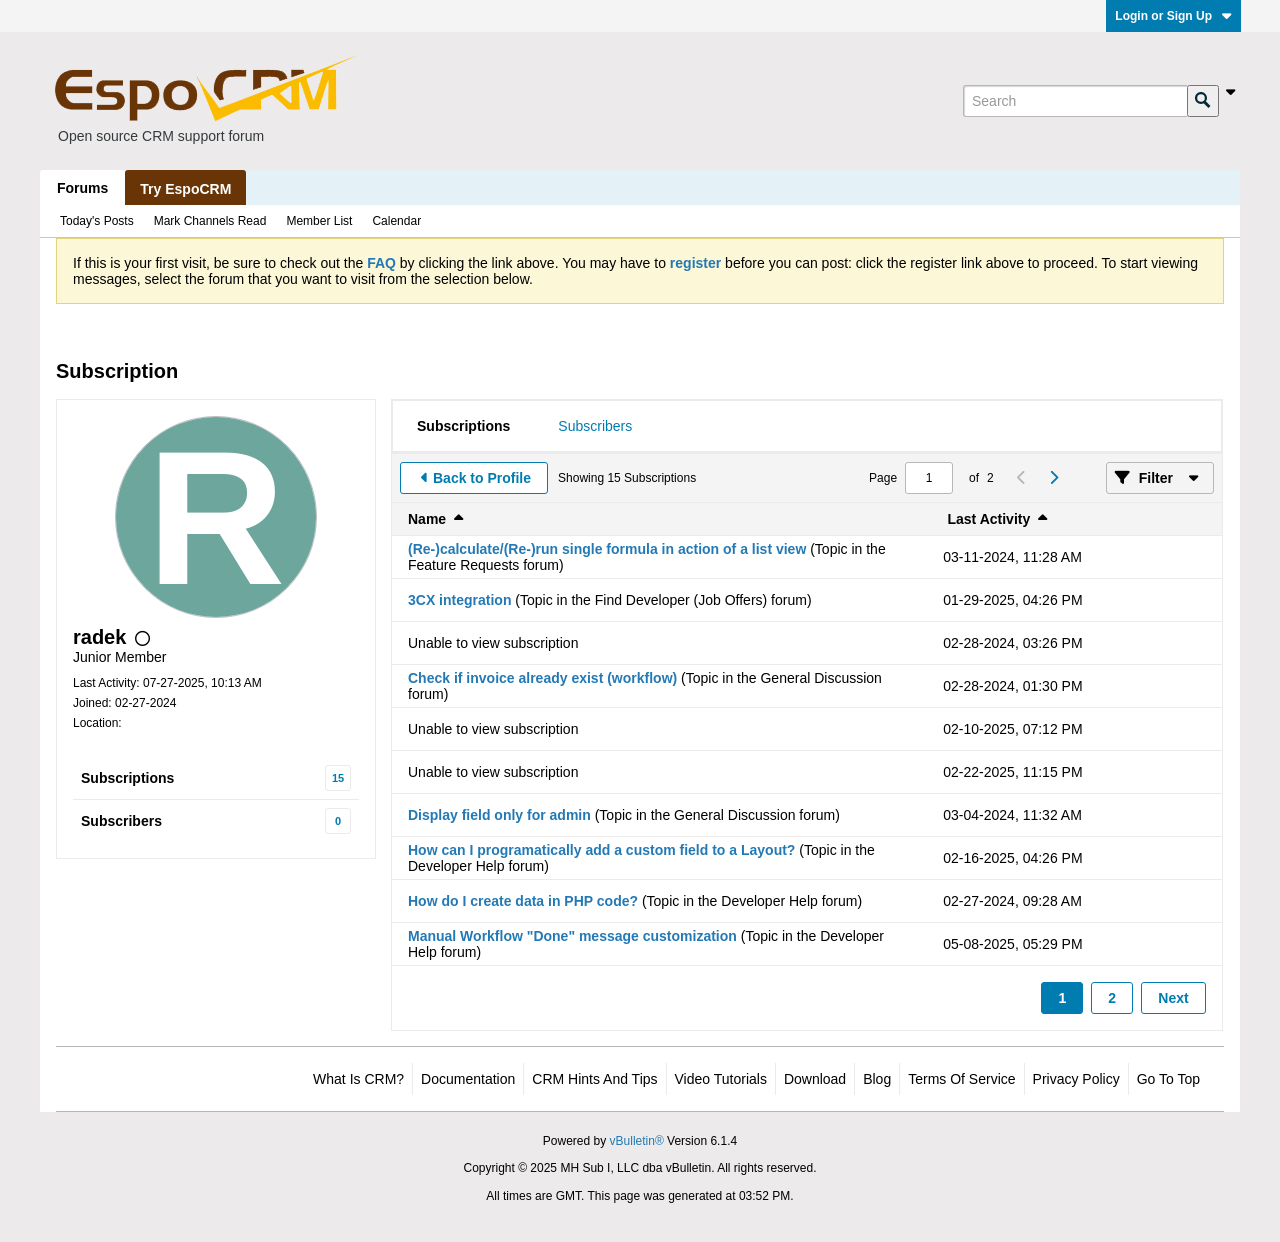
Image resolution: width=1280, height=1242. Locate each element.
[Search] (1075, 101)
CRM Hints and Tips (594, 1079)
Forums (82, 188)
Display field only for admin (499, 815)
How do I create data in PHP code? (523, 901)
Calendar (396, 221)
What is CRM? (358, 1079)
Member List (319, 221)
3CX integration (459, 600)
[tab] (463, 426)
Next (1173, 998)
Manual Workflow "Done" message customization (572, 936)
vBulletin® (637, 1141)
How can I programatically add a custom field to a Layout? (601, 850)
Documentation (468, 1079)
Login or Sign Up (1173, 16)
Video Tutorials (721, 1079)
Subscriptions (127, 778)
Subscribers (121, 821)
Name (427, 519)
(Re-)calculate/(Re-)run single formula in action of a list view (607, 549)
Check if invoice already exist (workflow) (542, 678)
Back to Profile (482, 478)
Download (815, 1079)
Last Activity (989, 519)
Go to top (1168, 1079)
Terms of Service (961, 1079)
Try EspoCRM (185, 189)
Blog (877, 1079)
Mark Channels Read (210, 221)
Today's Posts (97, 221)
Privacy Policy (1076, 1079)
